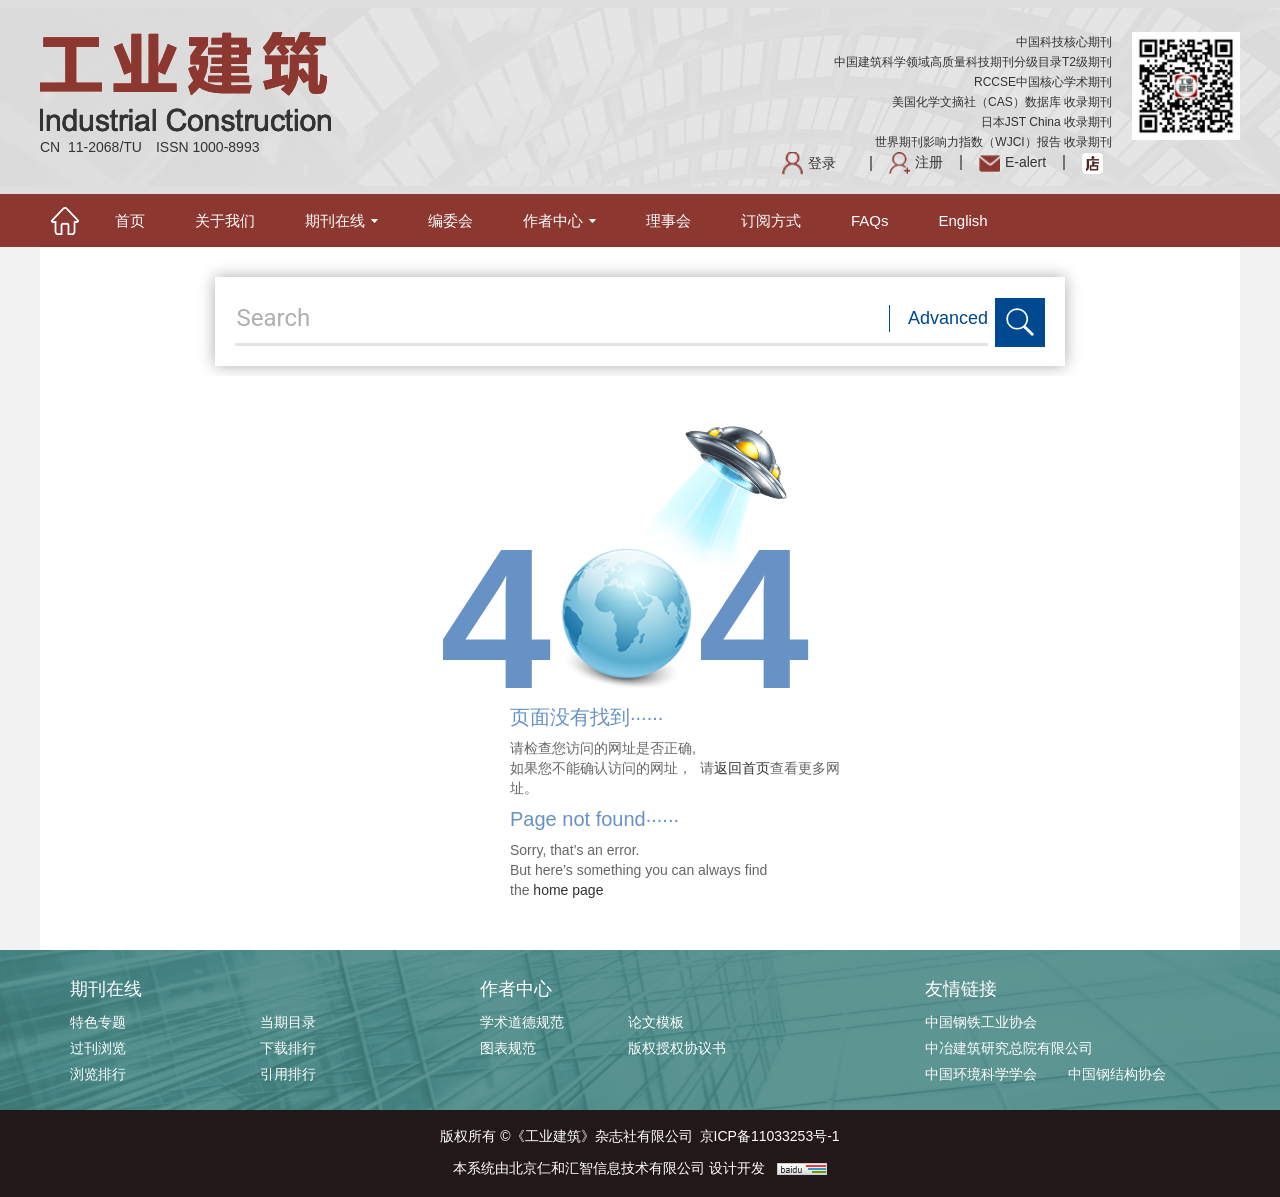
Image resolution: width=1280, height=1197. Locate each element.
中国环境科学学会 (981, 1074)
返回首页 (742, 768)
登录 (809, 163)
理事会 (668, 220)
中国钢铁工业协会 (981, 1022)
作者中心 (559, 220)
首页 (130, 220)
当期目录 (288, 1022)
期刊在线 (341, 220)
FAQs (870, 220)
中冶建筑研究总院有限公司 (1009, 1048)
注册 (916, 162)
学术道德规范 (522, 1022)
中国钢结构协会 (1117, 1074)
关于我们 (225, 220)
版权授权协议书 (677, 1048)
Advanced (948, 318)
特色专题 (98, 1022)
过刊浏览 (98, 1048)
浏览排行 (98, 1074)
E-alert (1012, 162)
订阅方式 (771, 220)
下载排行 (288, 1048)
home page (568, 890)
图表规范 (508, 1048)
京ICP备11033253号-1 (770, 1136)
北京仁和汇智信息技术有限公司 (607, 1168)
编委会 (450, 220)
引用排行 (288, 1074)
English (963, 220)
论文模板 (656, 1022)
